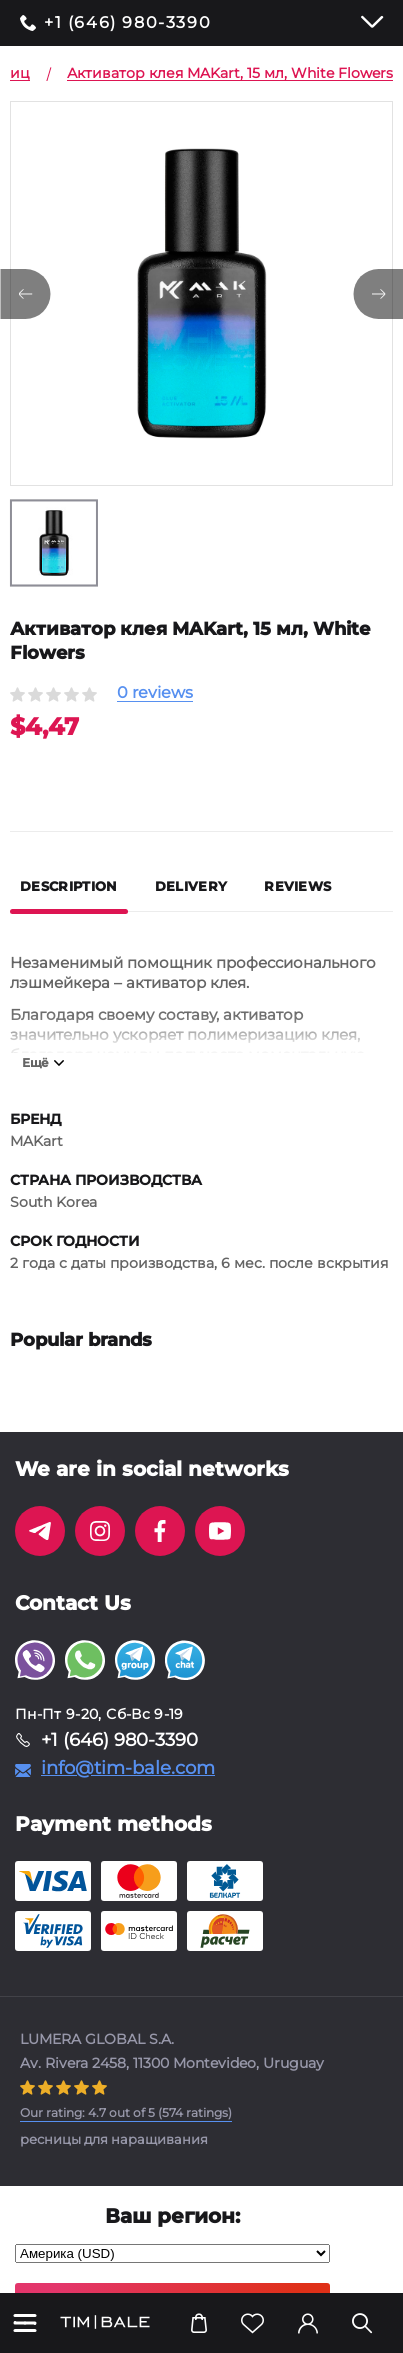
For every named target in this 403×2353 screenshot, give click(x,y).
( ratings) (126, 2112)
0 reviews (155, 693)
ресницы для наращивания (114, 2139)
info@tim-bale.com (128, 1768)
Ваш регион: (172, 2216)
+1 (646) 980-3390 (127, 23)
